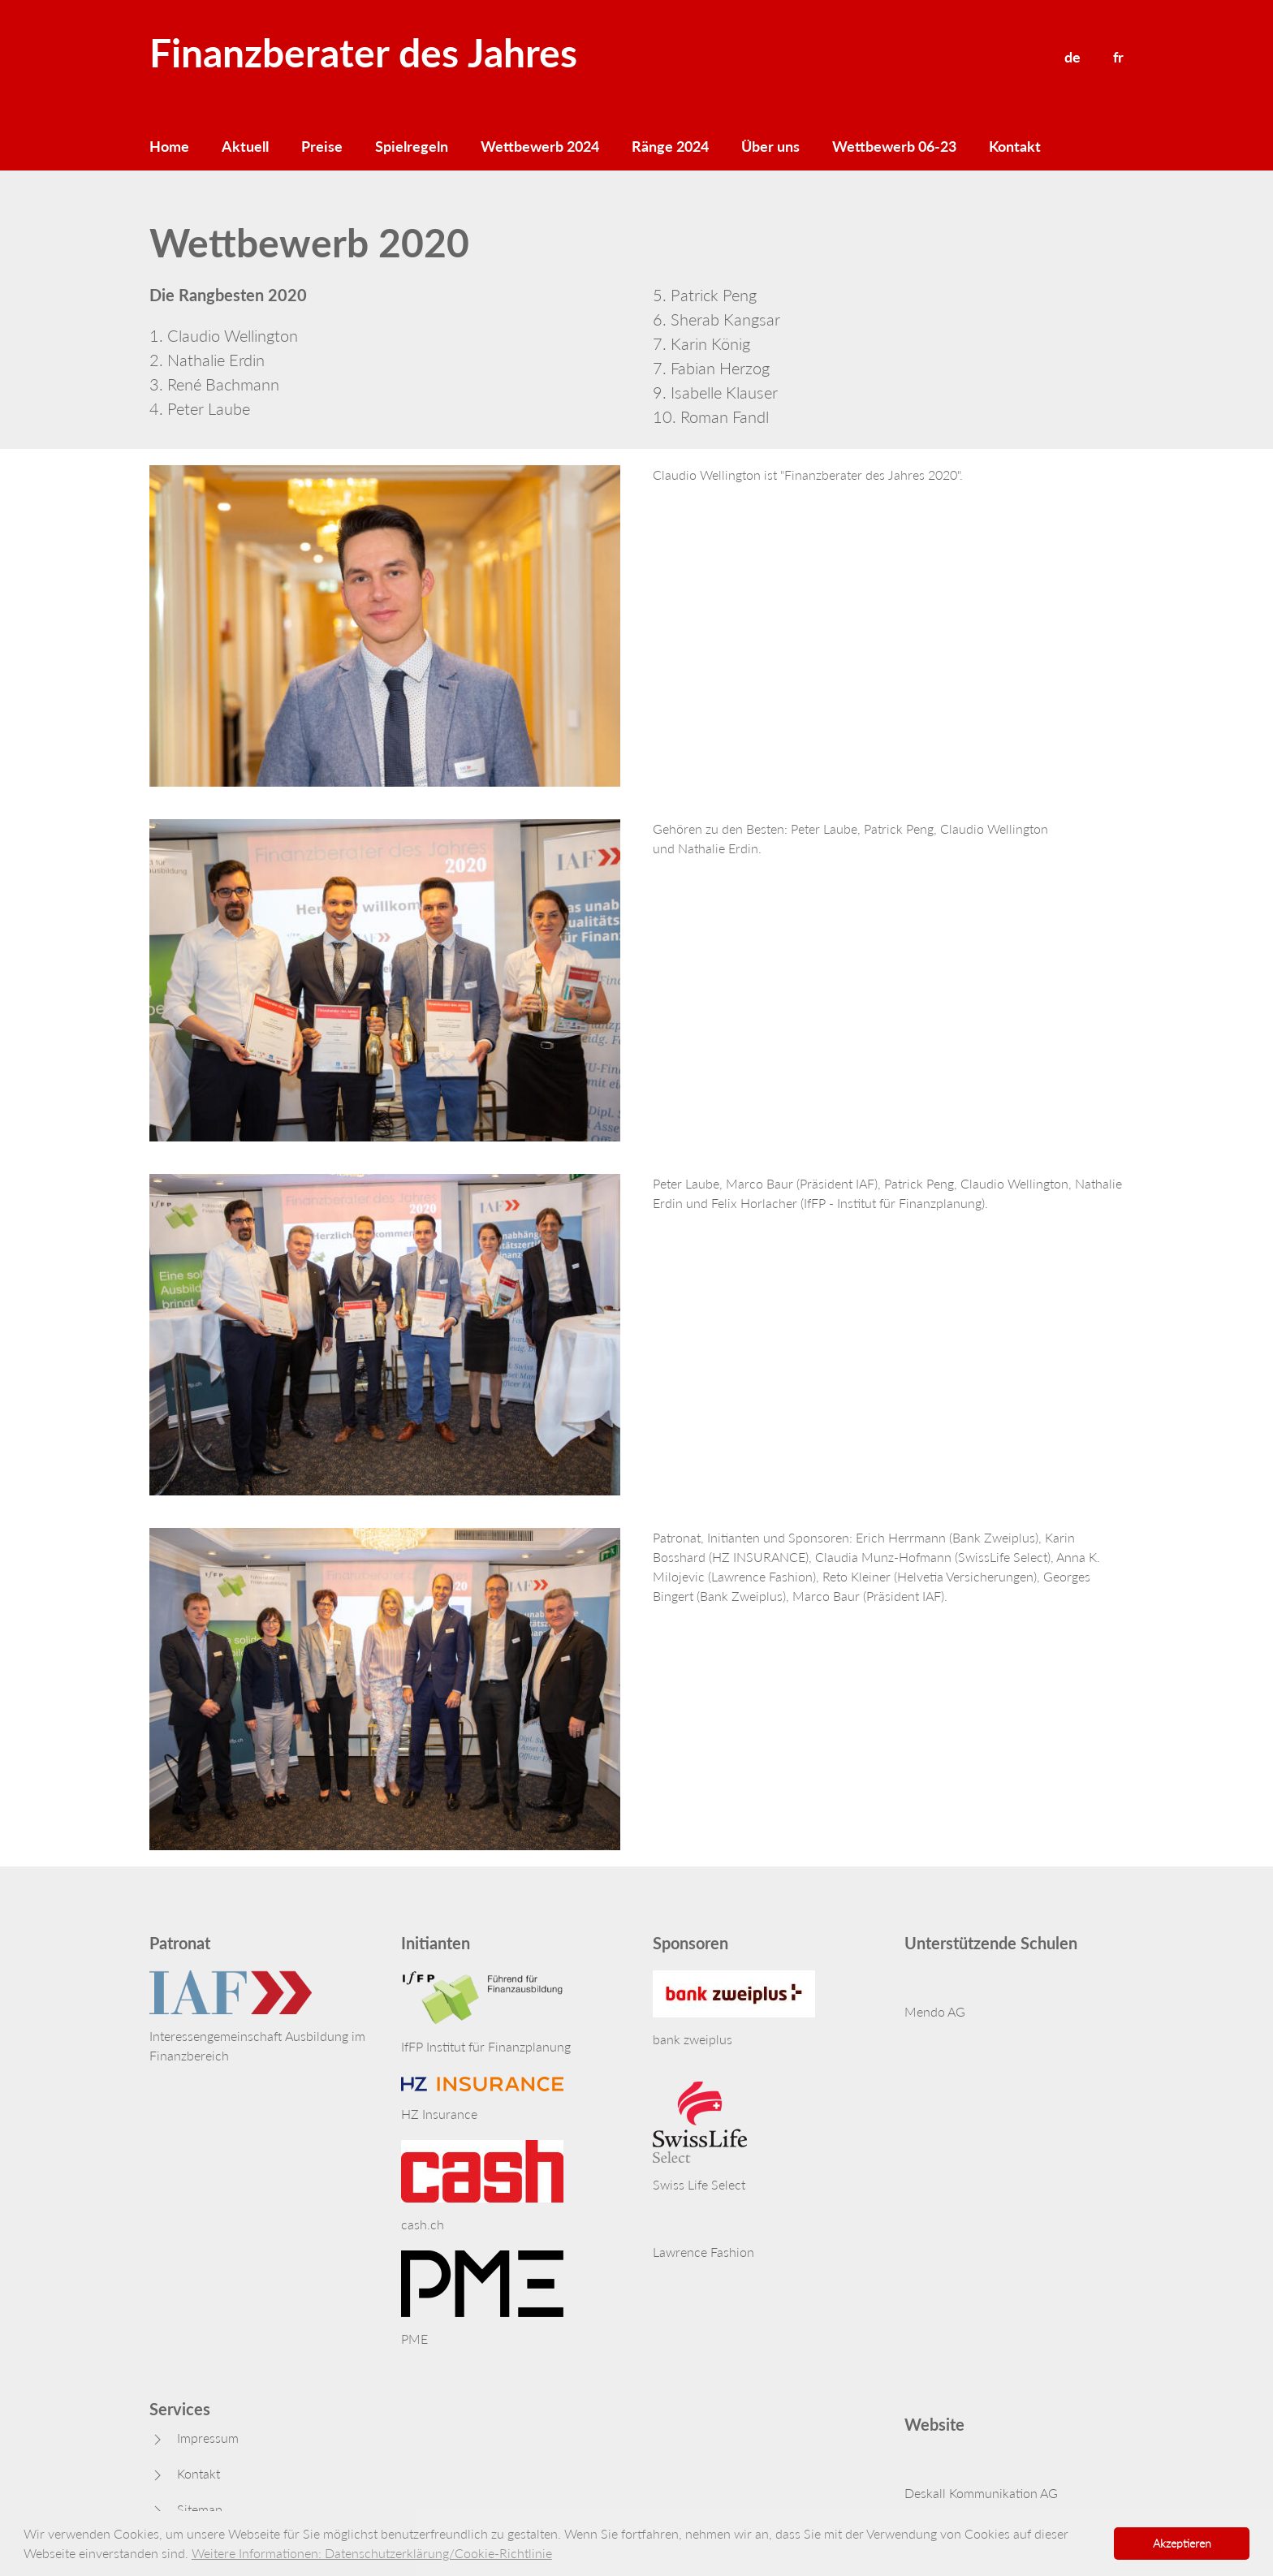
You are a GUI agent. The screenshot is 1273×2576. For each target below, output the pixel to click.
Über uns (770, 146)
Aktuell (245, 146)
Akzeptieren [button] (1182, 2543)
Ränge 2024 (670, 146)
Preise (322, 146)
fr (1118, 57)
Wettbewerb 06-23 (894, 146)
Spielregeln (411, 146)
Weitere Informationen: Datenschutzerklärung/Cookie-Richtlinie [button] (372, 2553)
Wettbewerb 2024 (540, 146)
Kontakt (1015, 146)
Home (169, 146)
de (1072, 57)
